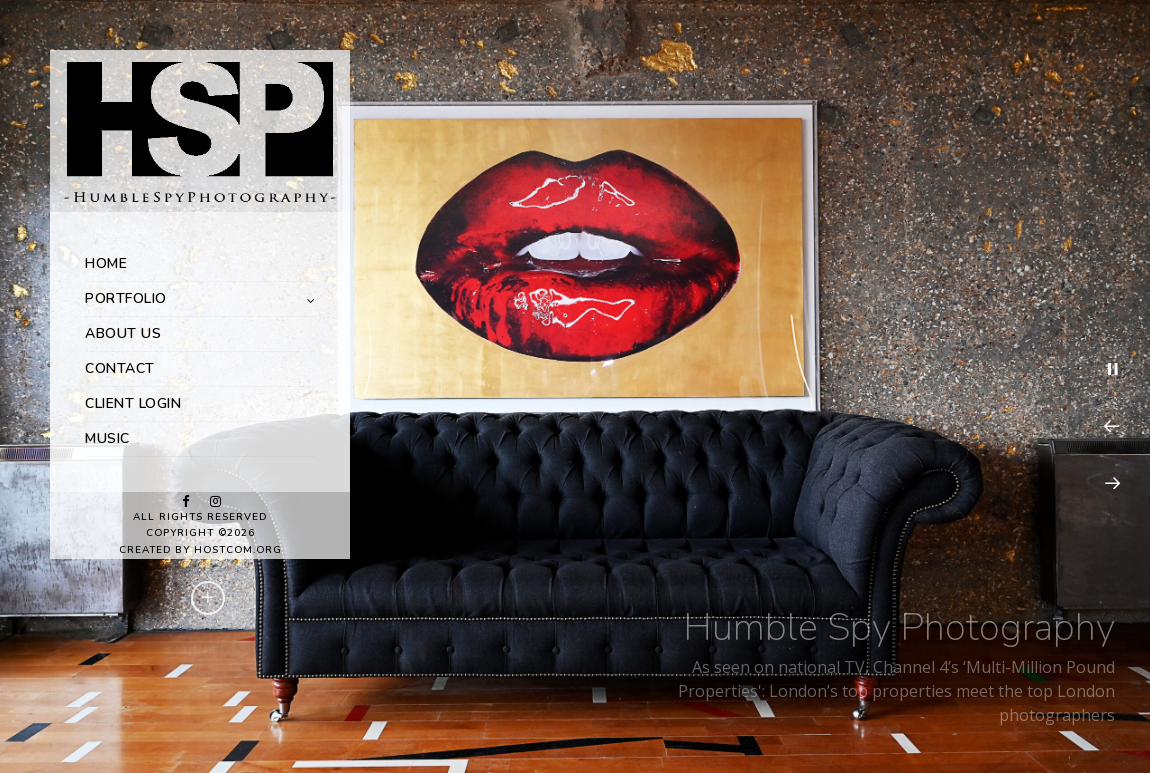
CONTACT (120, 368)
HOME (106, 263)
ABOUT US (123, 333)
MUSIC (107, 438)
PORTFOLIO (126, 298)
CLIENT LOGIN (133, 403)
